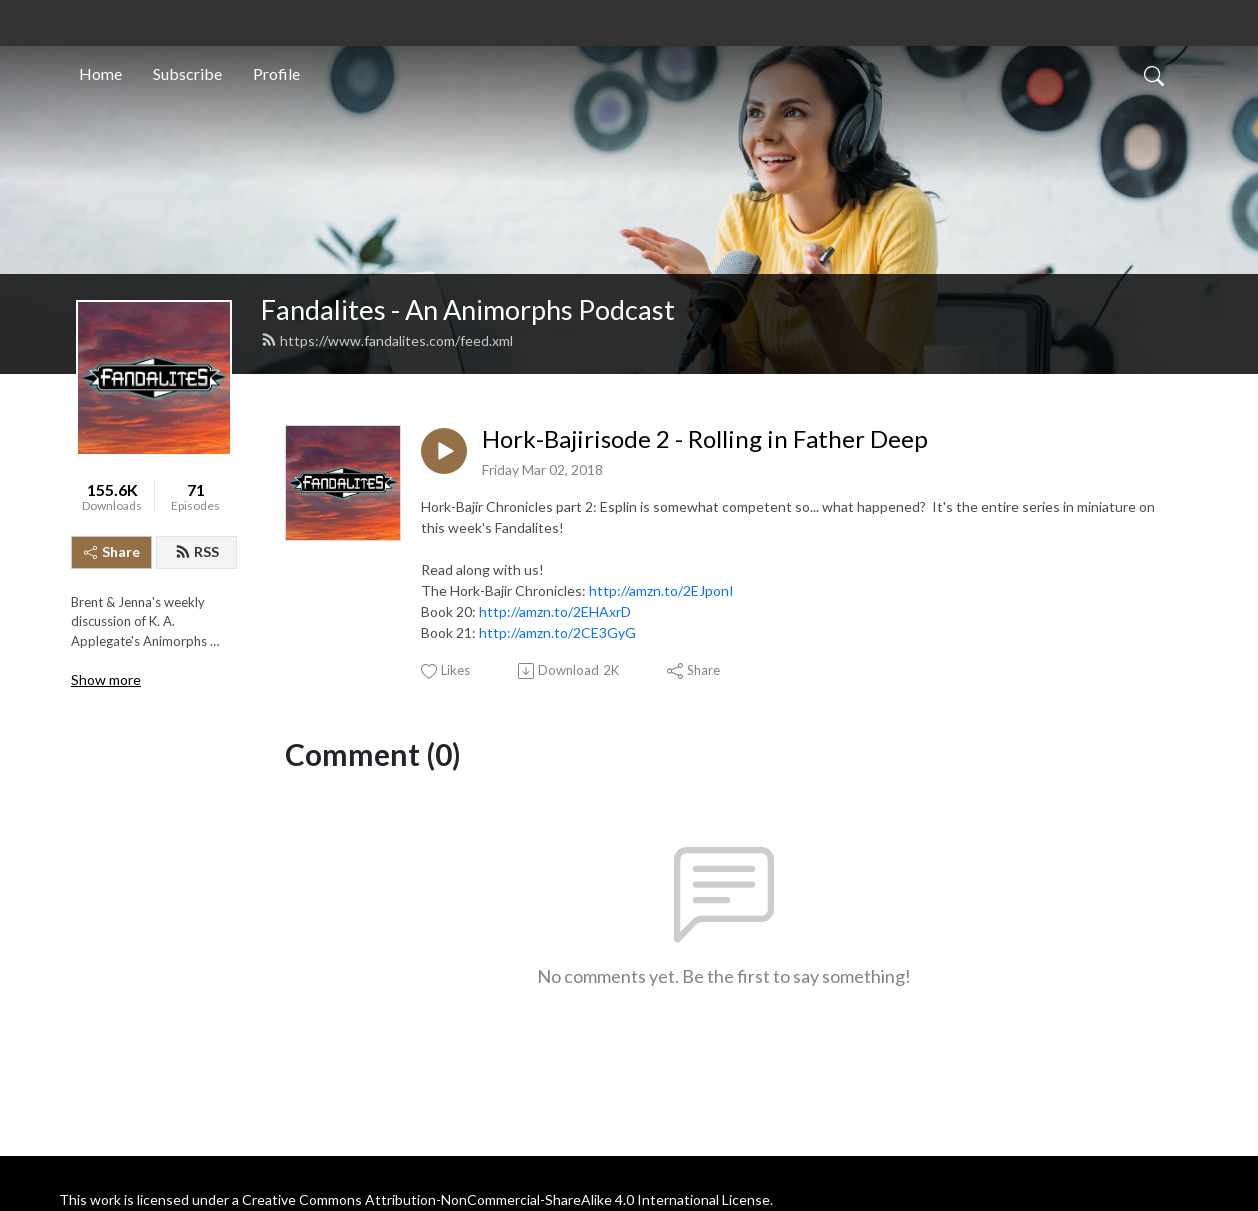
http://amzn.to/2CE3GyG (557, 632)
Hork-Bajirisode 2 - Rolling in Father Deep (705, 439)
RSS (197, 551)
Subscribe (187, 73)
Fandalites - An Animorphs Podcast (468, 309)
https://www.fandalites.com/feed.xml (387, 340)
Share (112, 551)
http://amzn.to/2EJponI (661, 590)
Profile (276, 73)
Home (100, 73)
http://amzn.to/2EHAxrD (555, 611)
